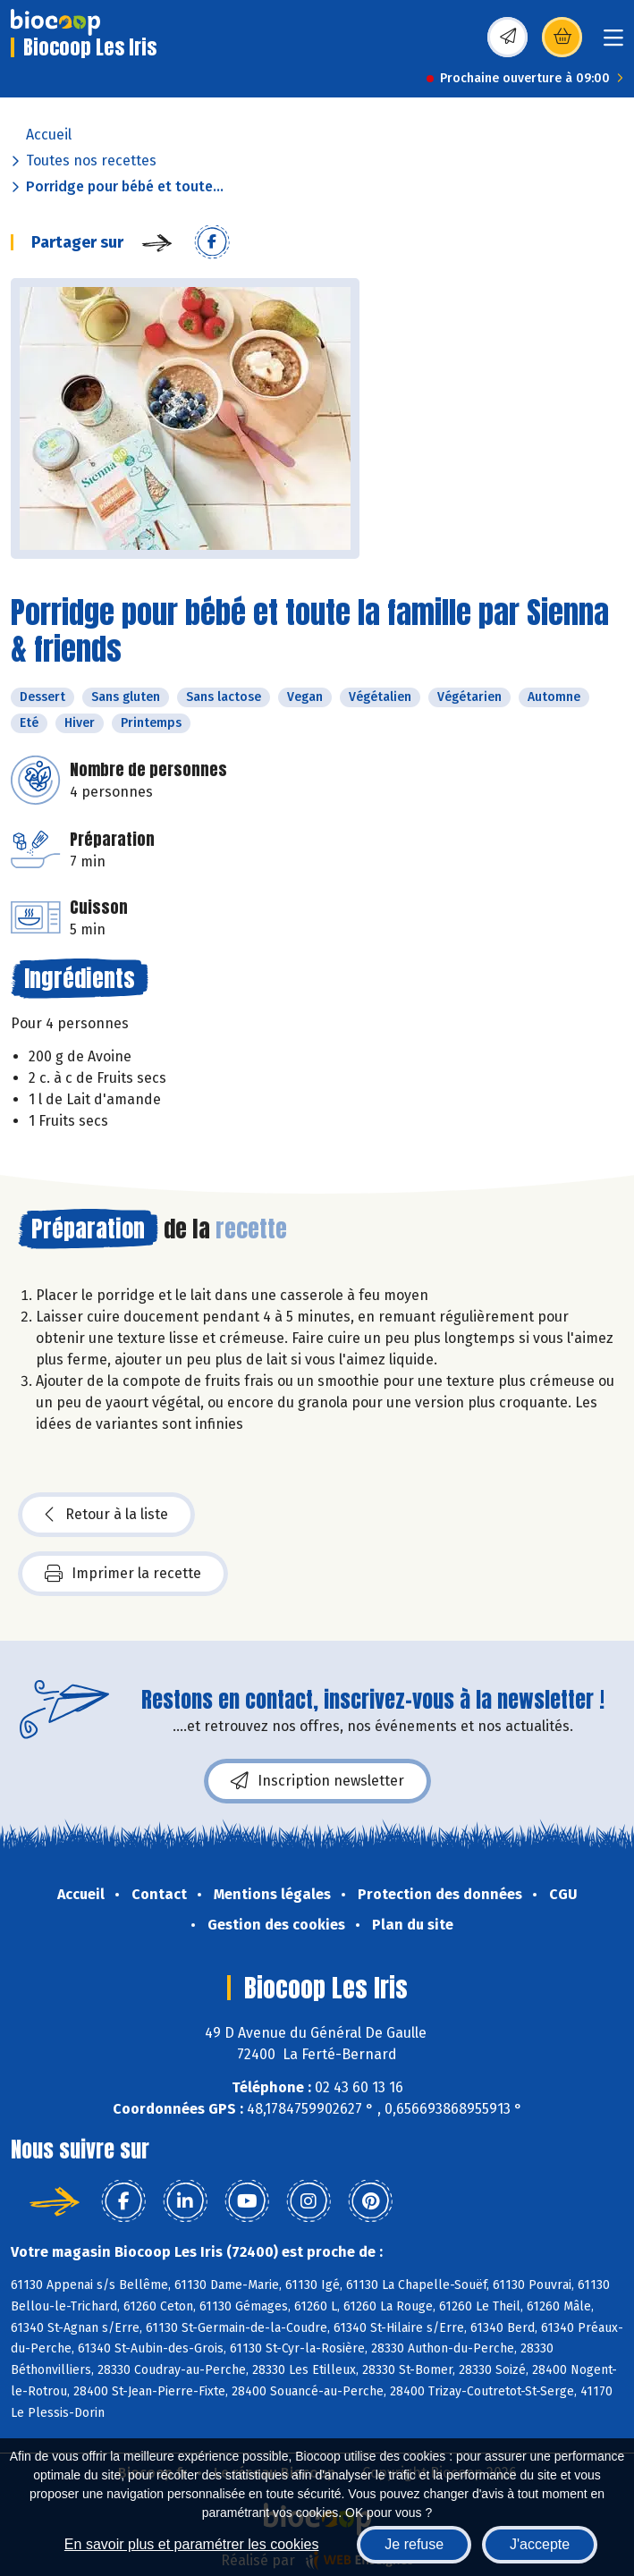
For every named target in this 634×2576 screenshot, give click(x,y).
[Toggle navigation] (613, 43)
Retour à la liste (106, 1515)
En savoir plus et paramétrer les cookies (191, 2544)
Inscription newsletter (317, 1781)
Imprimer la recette (123, 1574)
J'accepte (540, 2544)
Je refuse (414, 2544)
